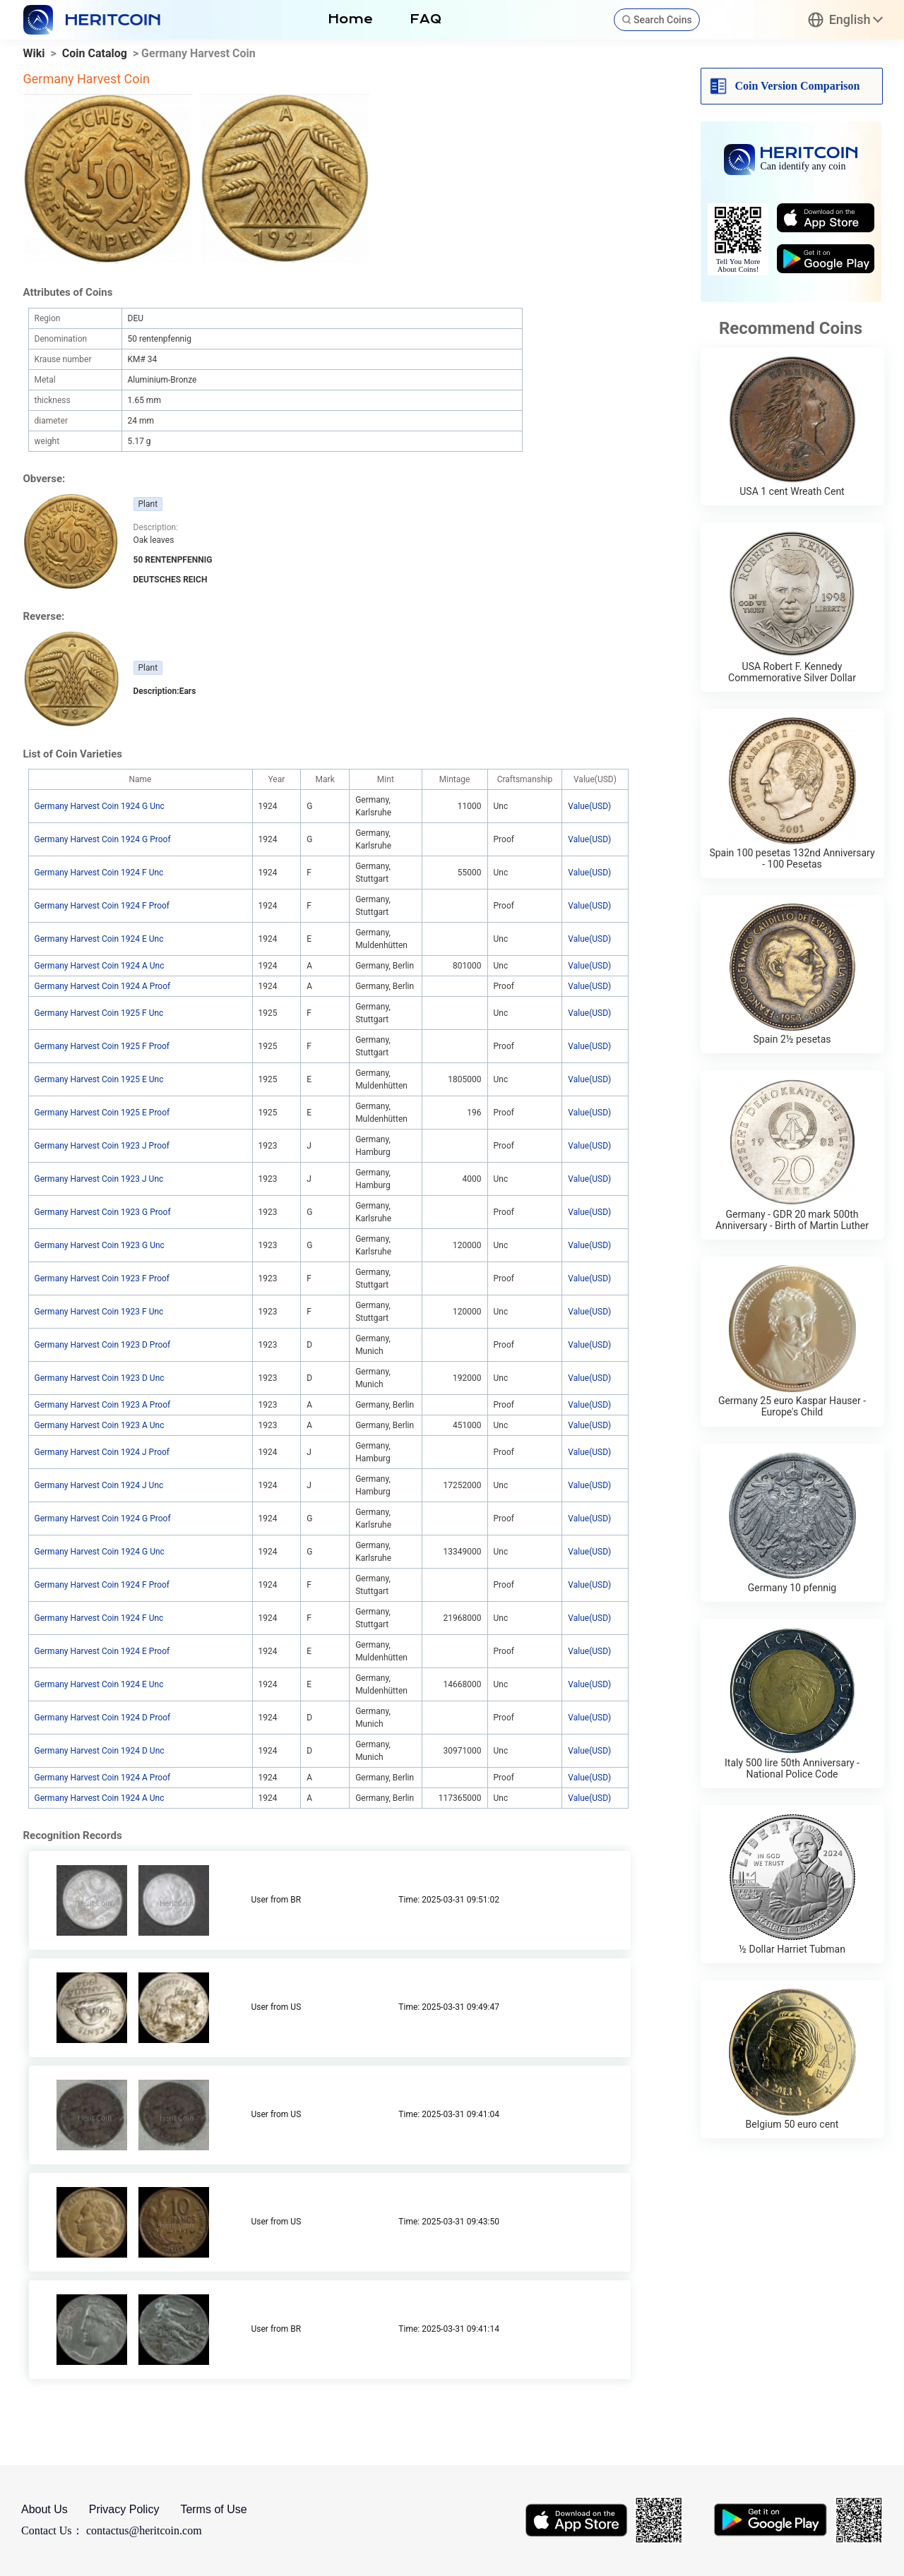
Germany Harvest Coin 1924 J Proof (102, 1452)
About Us (44, 2509)
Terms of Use (213, 2509)
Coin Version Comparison (797, 86)
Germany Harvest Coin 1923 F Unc (99, 1312)
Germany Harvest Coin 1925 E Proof (102, 1113)
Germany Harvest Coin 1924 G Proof (103, 839)
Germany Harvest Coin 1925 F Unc (99, 1013)
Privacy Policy (124, 2509)
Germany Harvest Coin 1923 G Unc (100, 1245)
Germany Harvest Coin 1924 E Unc (99, 939)
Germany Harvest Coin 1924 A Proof (103, 986)
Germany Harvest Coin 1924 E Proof (102, 1651)
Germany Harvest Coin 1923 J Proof (102, 1146)
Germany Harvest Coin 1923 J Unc (99, 1179)
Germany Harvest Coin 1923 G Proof (103, 1212)
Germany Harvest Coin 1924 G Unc (100, 806)
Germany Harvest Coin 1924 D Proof (103, 1718)
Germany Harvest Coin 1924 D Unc (100, 1751)
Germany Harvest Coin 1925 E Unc (99, 1079)
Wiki (34, 53)
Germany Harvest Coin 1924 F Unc (99, 872)
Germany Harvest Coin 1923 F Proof (102, 1278)
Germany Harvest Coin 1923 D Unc (100, 1378)
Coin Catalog (94, 53)
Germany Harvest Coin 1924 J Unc (99, 1485)
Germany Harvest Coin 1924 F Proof (102, 906)
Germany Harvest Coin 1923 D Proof (103, 1345)
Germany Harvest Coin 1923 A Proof (103, 1405)
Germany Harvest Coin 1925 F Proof (102, 1046)
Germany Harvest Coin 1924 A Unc (100, 966)
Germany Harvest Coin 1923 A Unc (100, 1425)
